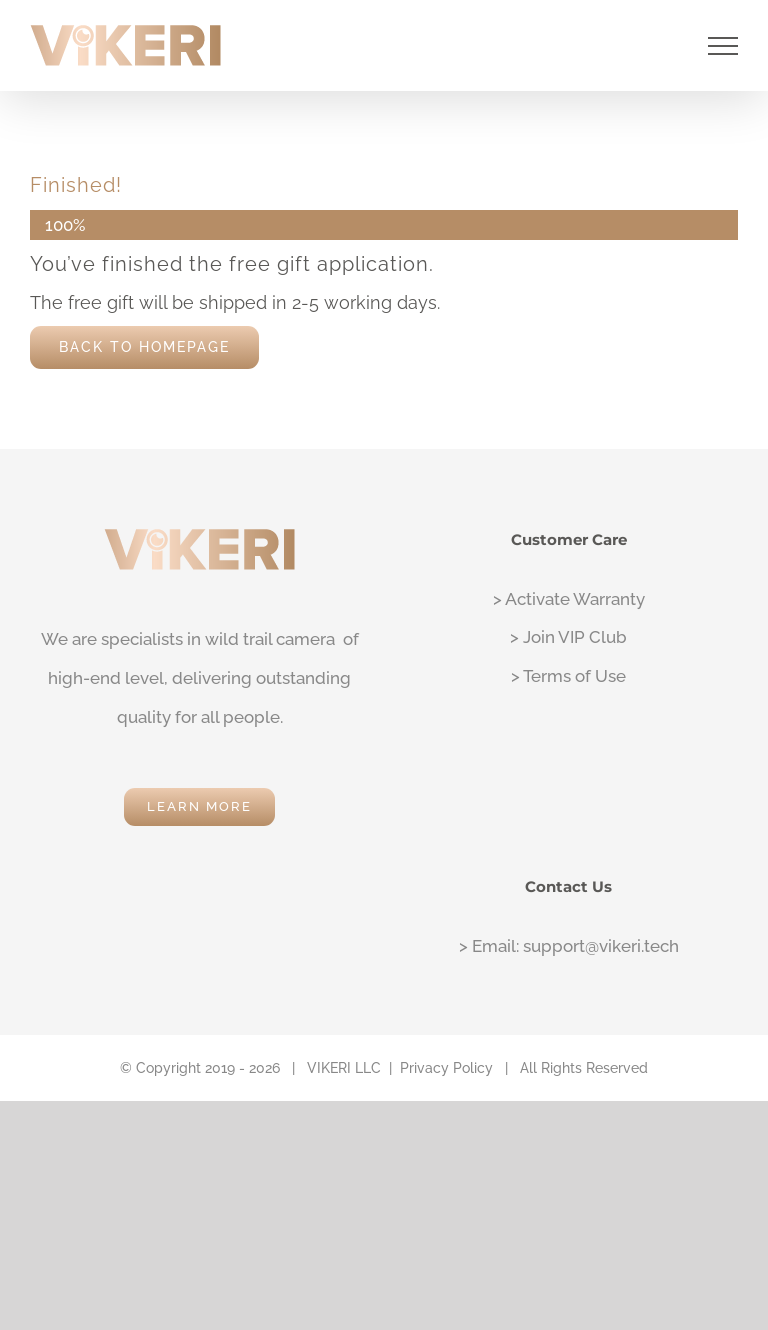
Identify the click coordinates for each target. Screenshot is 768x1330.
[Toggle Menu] (723, 46)
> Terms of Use (568, 676)
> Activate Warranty (569, 599)
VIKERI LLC (344, 1068)
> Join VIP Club (568, 637)
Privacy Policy (446, 1068)
